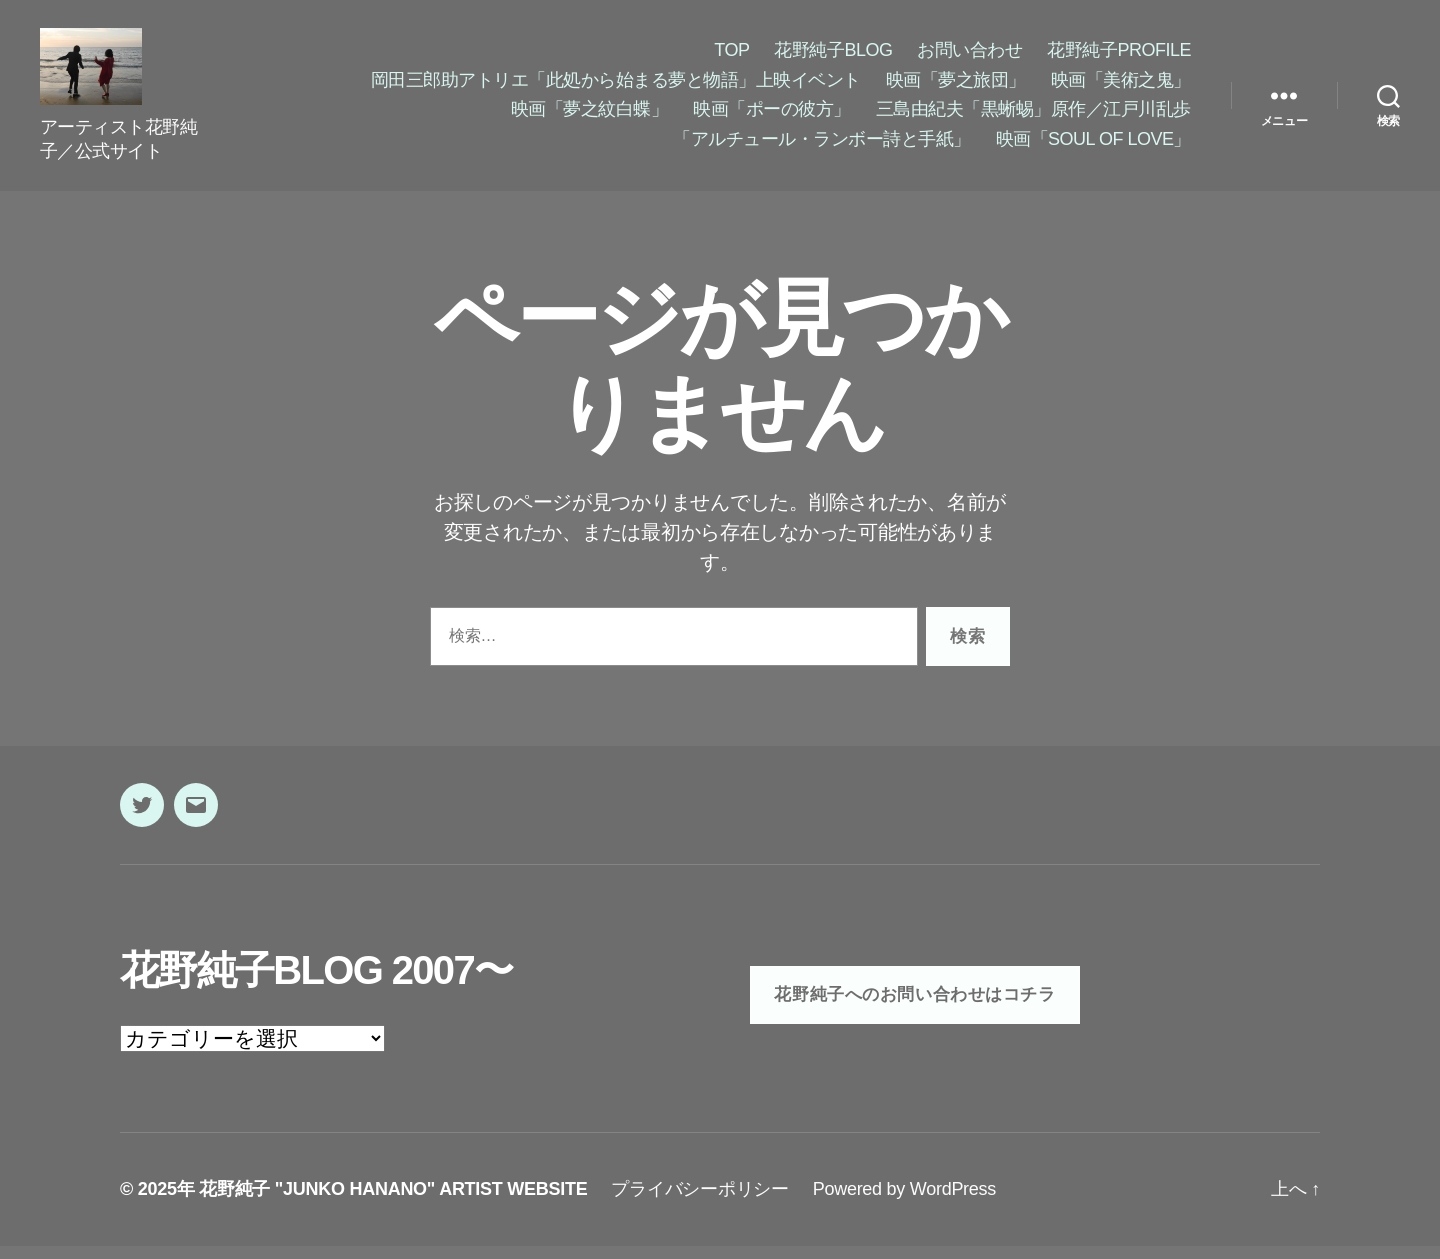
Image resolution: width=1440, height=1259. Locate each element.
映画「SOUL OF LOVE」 (1093, 146)
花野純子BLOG (833, 57)
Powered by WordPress (904, 1202)
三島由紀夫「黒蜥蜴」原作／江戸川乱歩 (1033, 116)
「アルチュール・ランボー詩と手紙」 (822, 146)
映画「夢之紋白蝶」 (590, 116)
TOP (731, 57)
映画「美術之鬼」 (1121, 86)
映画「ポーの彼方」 (772, 116)
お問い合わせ (969, 57)
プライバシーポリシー (699, 1202)
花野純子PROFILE (1119, 57)
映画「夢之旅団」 (956, 86)
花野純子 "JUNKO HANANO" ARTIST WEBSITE (393, 1202)
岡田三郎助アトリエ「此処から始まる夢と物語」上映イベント (616, 86)
